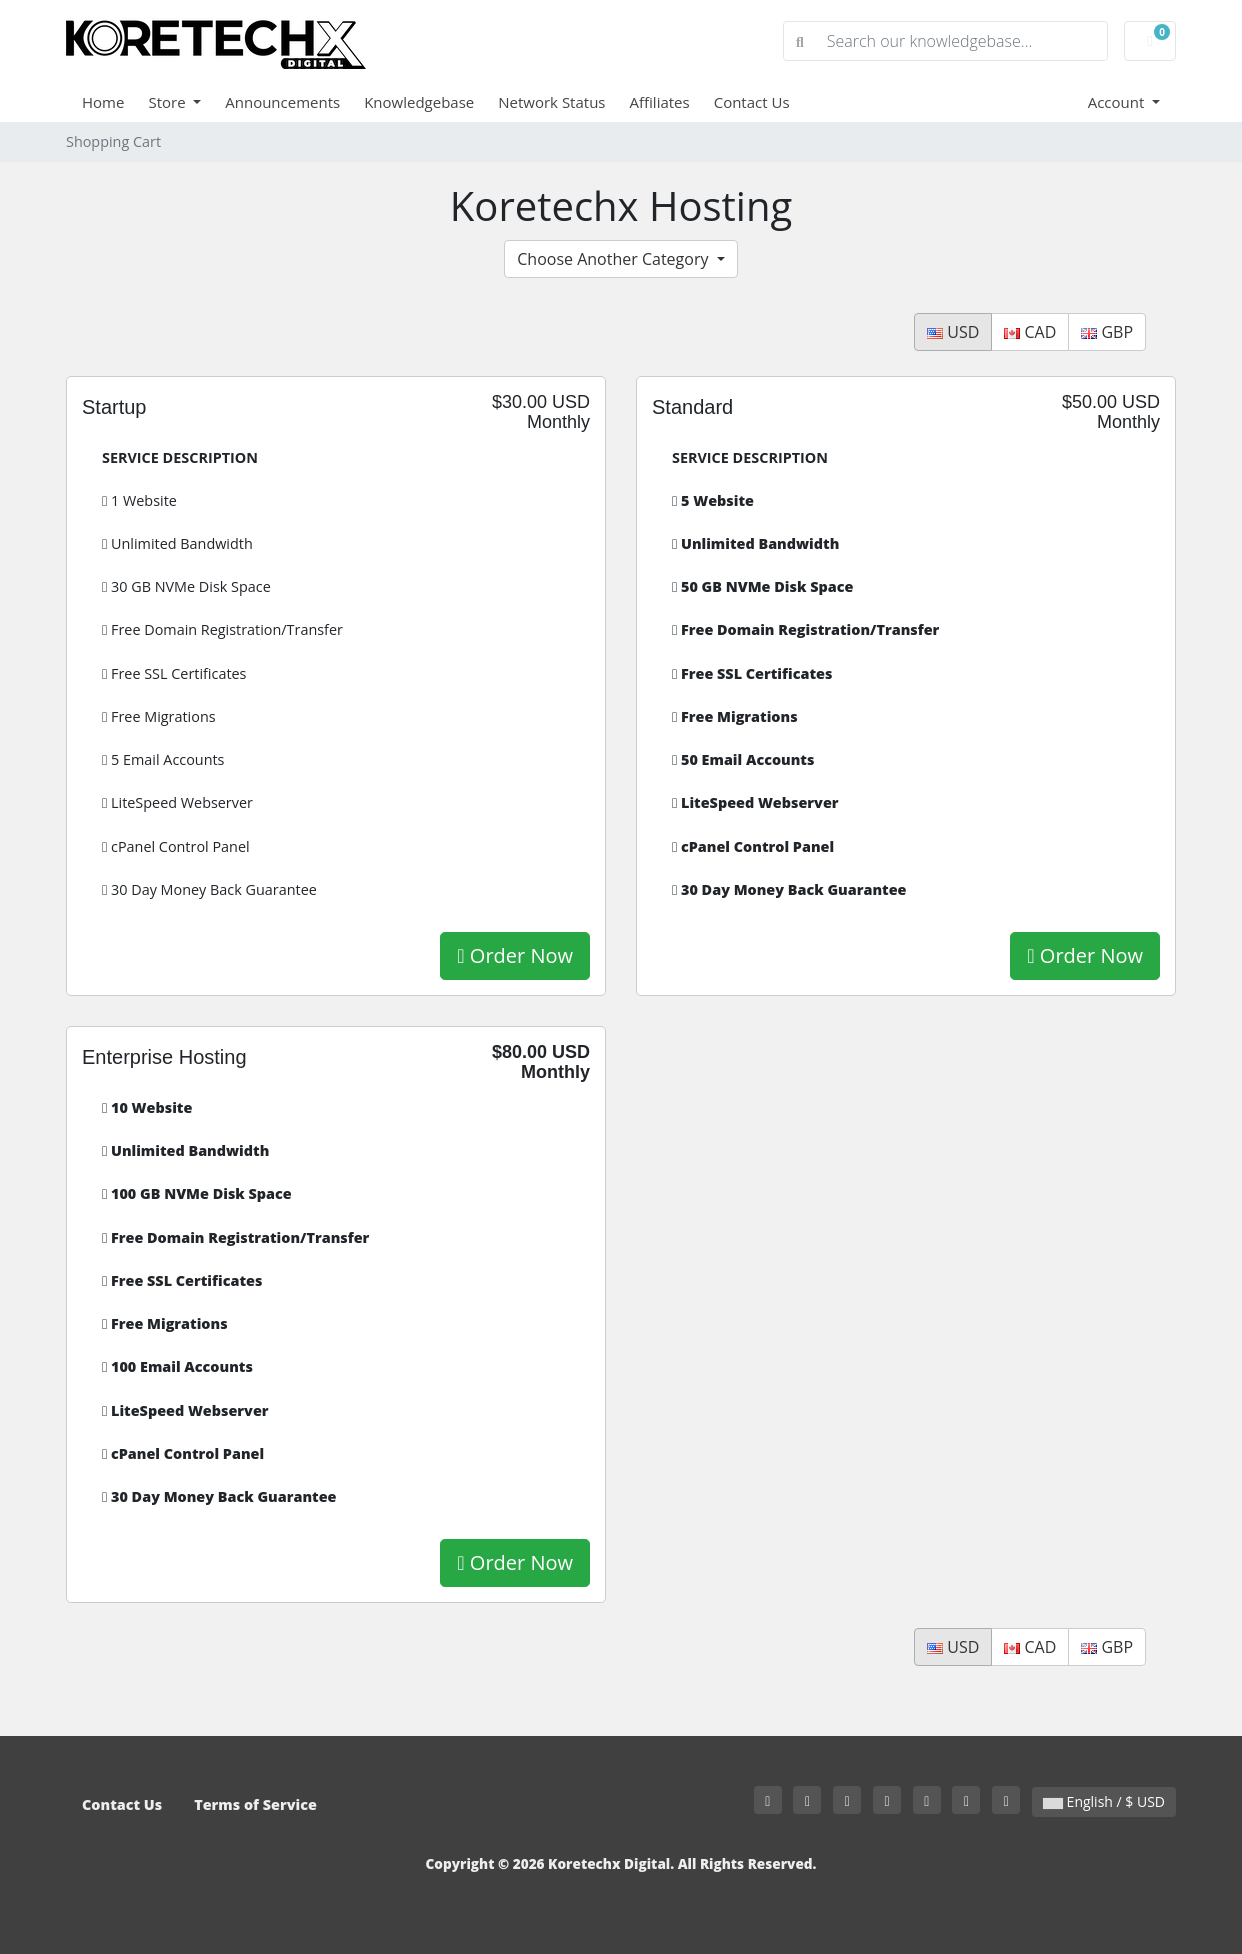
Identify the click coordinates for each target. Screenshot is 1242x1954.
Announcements (282, 102)
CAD (1030, 332)
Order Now (515, 955)
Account (1118, 102)
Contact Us (752, 102)
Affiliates (660, 102)
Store (168, 102)
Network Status (551, 102)
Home (103, 102)
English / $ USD (1104, 1801)
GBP (1107, 332)
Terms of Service (255, 1804)
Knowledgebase (419, 102)
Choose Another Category (614, 259)
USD (953, 332)
